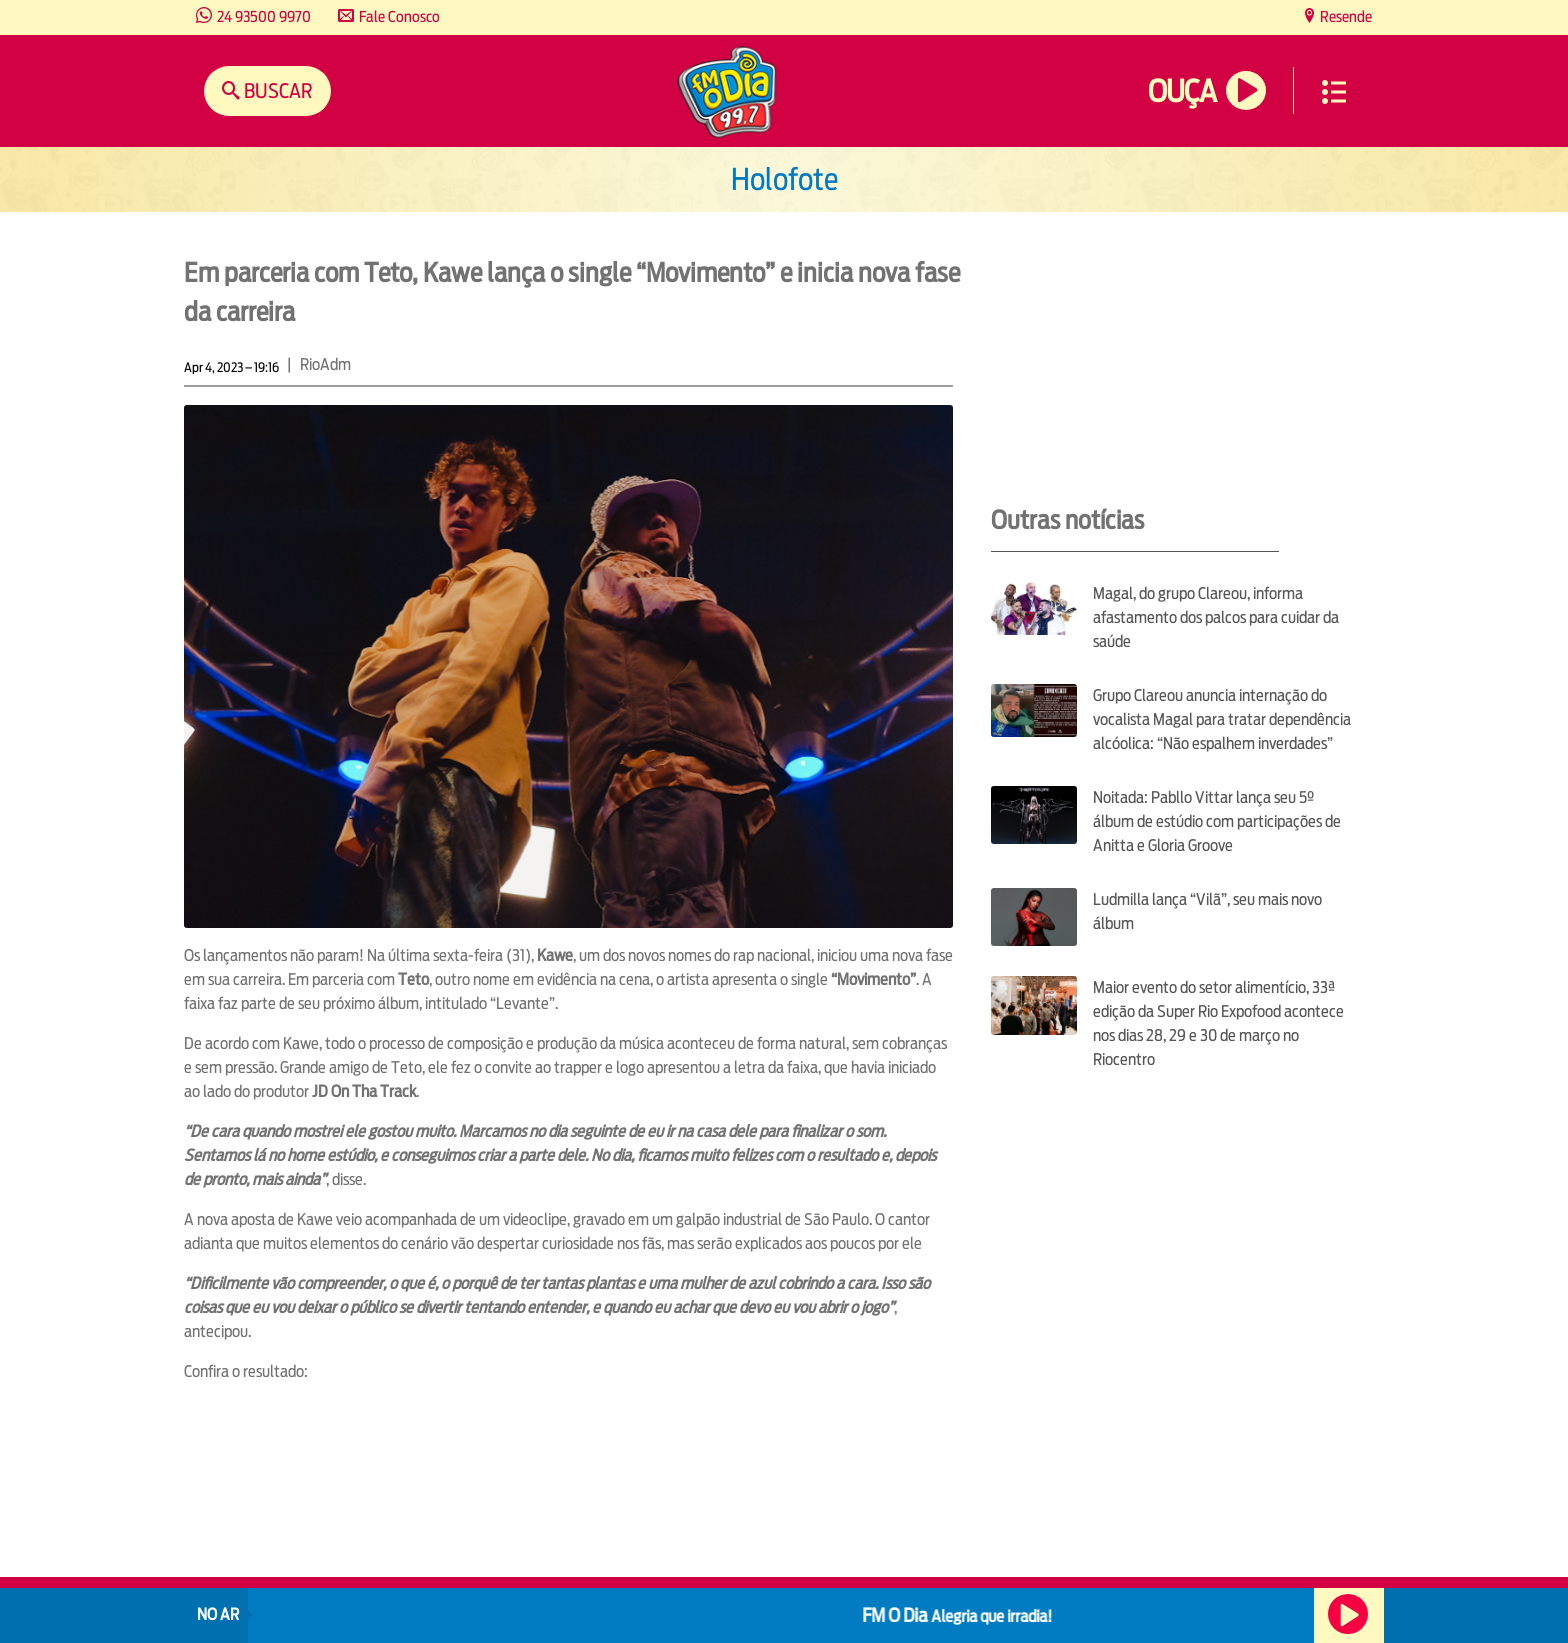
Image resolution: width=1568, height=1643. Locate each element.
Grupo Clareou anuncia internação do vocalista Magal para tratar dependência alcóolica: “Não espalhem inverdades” (1222, 719)
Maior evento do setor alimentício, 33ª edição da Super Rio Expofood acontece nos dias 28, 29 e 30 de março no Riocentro (1218, 1023)
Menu (1334, 92)
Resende (1344, 16)
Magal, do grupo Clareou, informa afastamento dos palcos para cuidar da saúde (1216, 617)
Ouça (1182, 91)
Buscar (276, 90)
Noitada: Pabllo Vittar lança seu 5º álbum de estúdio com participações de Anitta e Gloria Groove (1217, 821)
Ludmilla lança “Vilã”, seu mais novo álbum (1207, 911)
